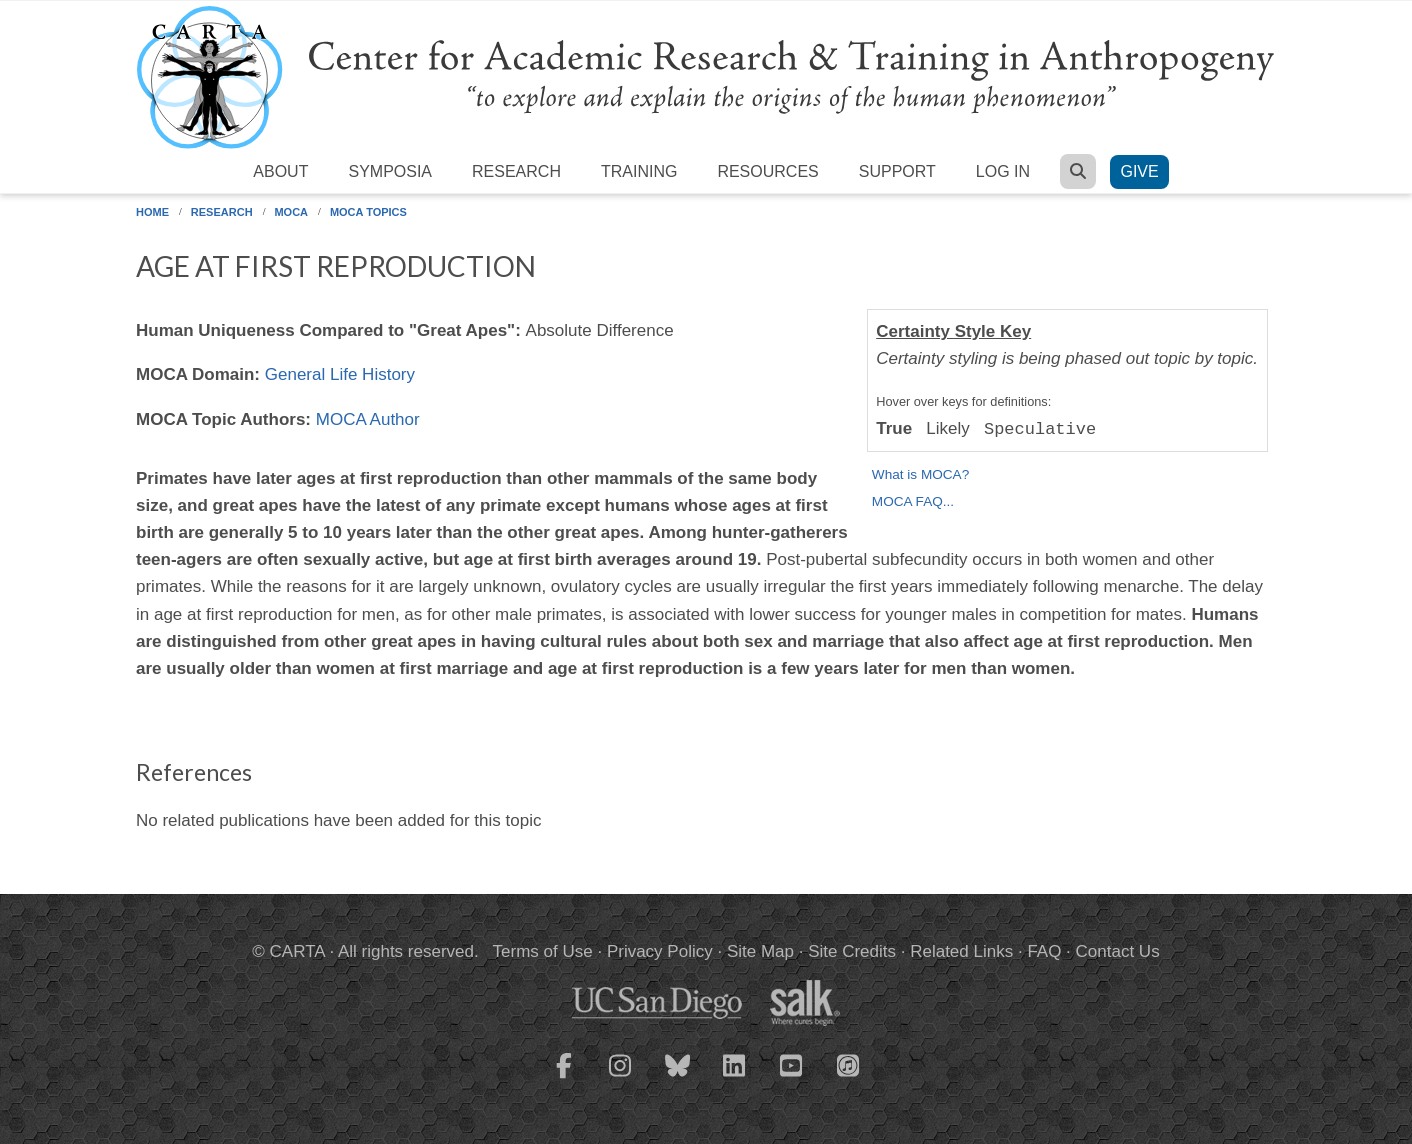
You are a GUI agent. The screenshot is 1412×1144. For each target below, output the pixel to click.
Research (516, 171)
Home (152, 212)
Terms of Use (543, 951)
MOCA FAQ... (913, 501)
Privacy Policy (660, 951)
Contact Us (1118, 951)
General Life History (340, 374)
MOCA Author (368, 419)
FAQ (1044, 951)
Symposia (390, 171)
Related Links (961, 951)
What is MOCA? (920, 474)
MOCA (291, 212)
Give (1139, 171)
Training (639, 171)
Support (897, 171)
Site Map (760, 951)
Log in (1003, 171)
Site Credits (852, 951)
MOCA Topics (368, 212)
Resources (767, 171)
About (280, 171)
